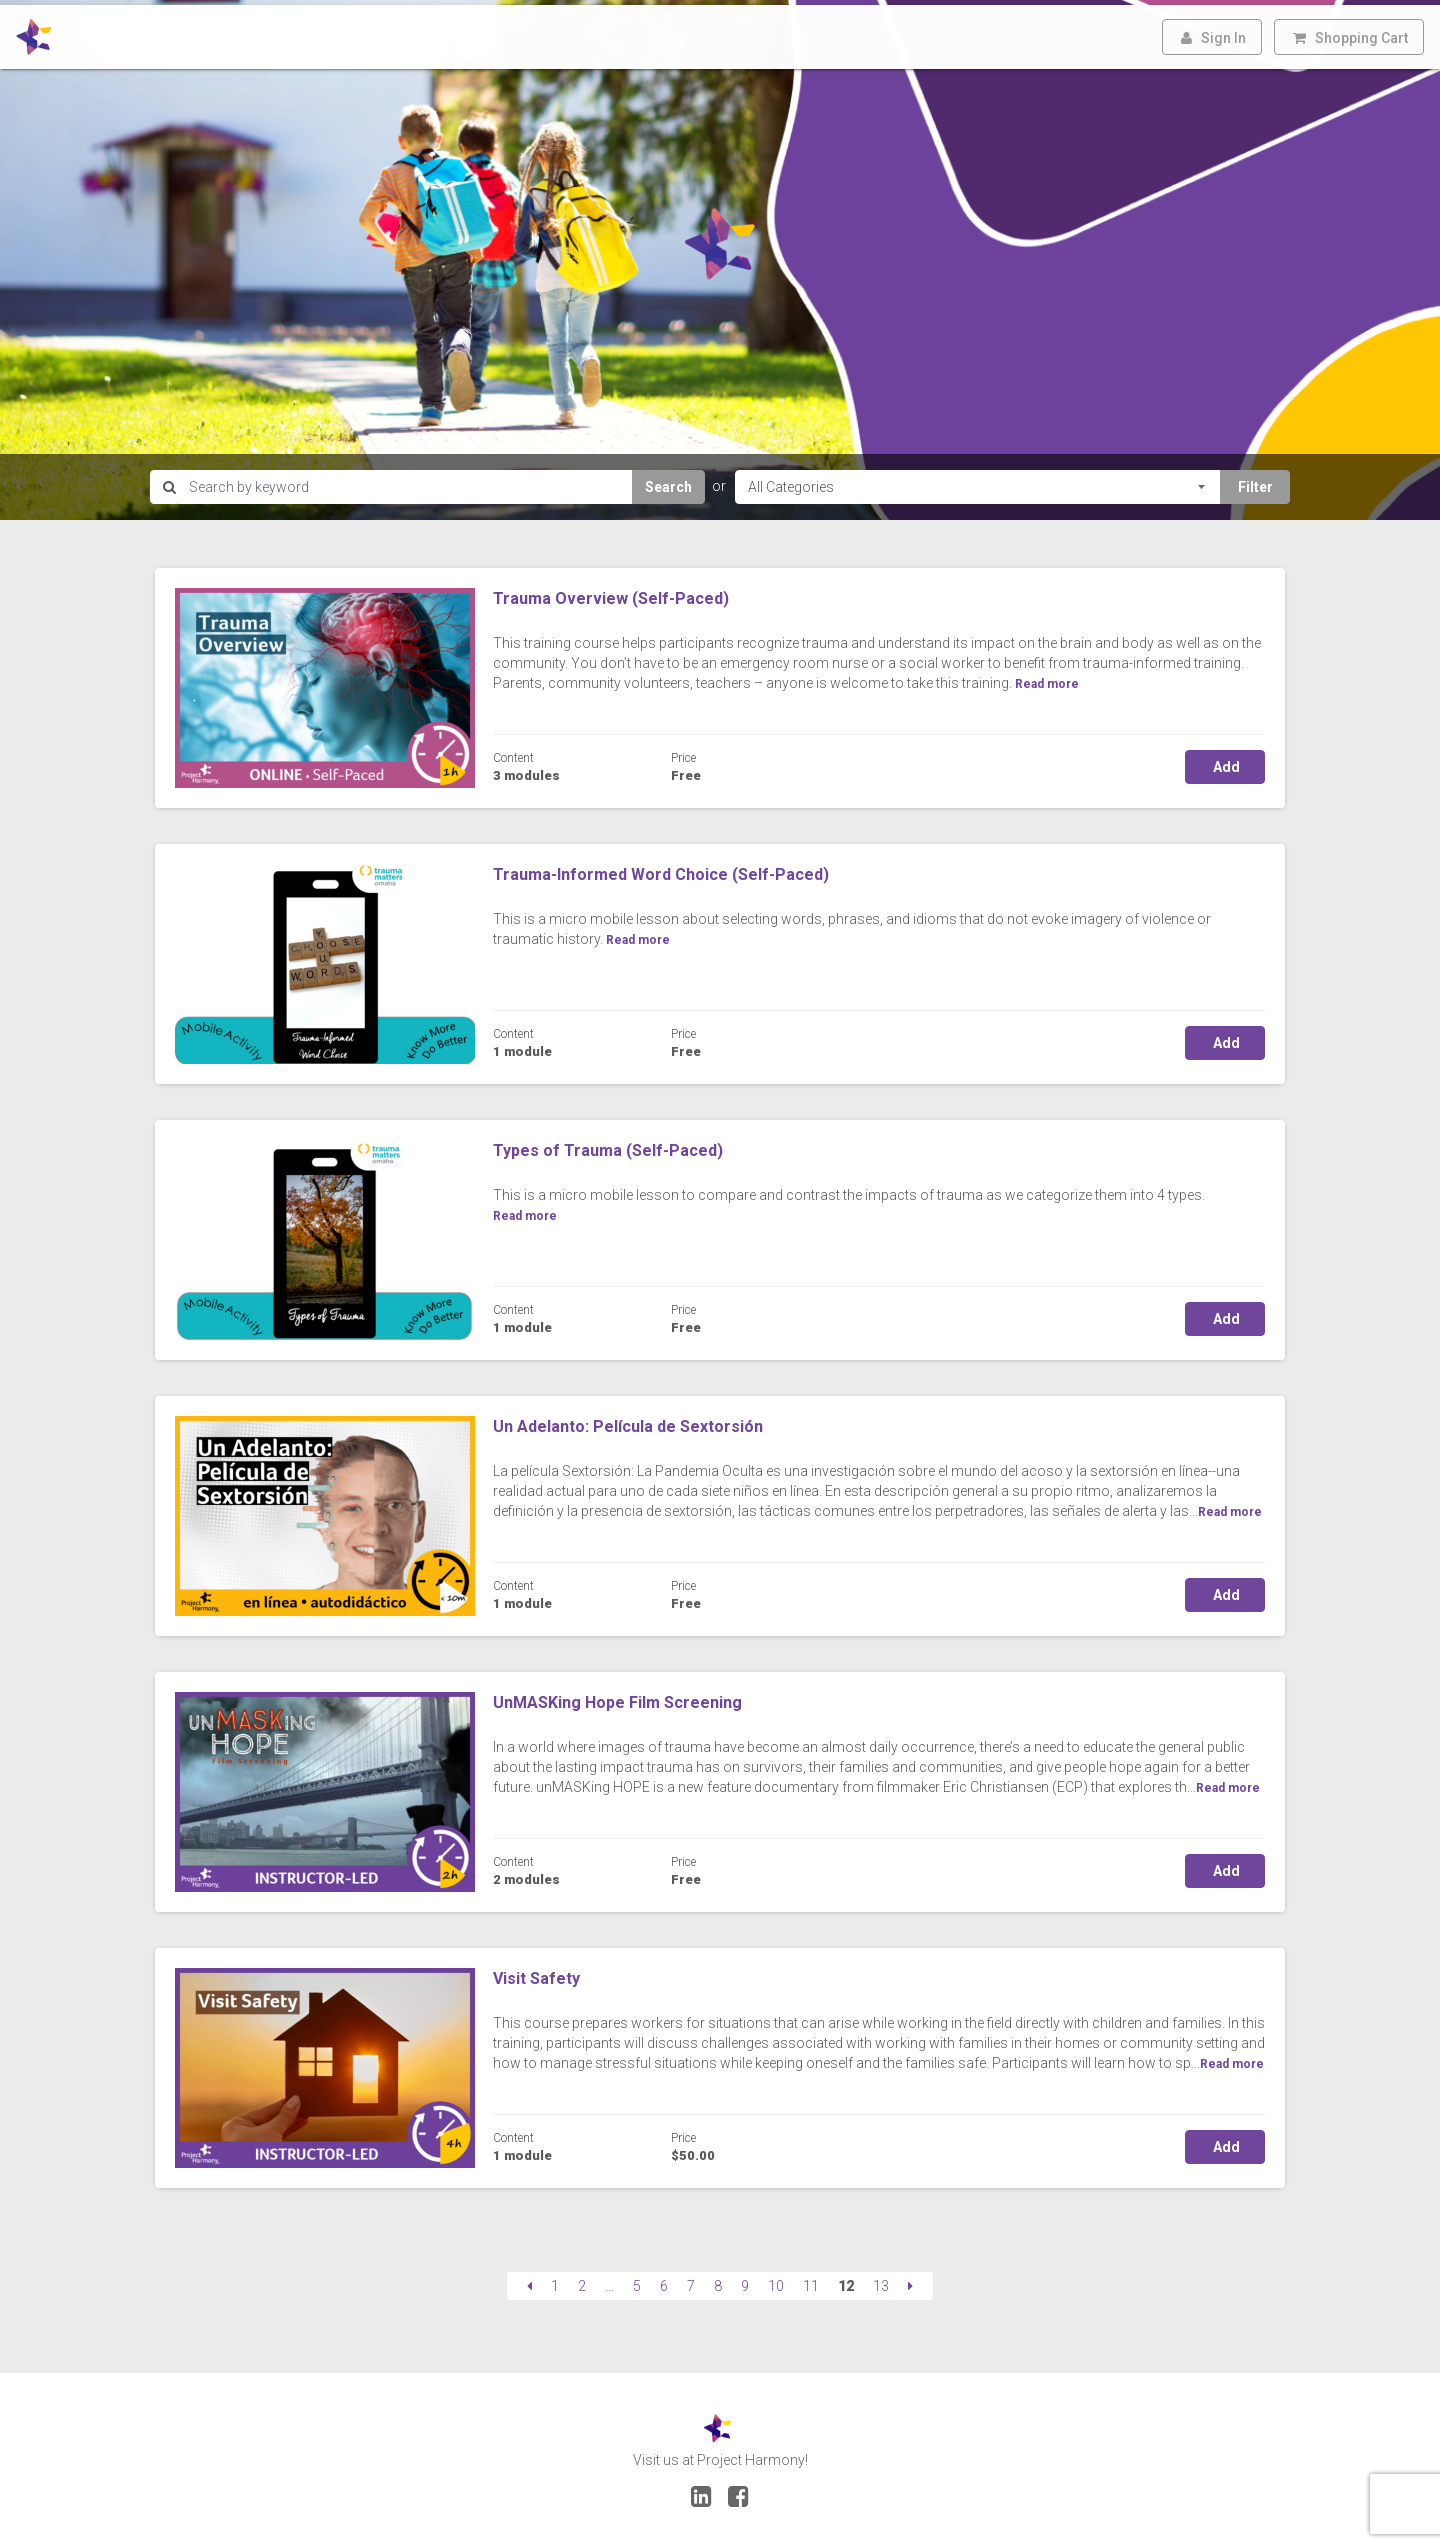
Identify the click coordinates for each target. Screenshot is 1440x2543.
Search (668, 482)
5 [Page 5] (637, 2281)
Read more (1230, 1507)
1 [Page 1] (555, 2281)
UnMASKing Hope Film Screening (617, 1697)
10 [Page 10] (776, 2281)
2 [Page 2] (582, 2281)
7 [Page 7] (691, 2281)
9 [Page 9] (745, 2281)
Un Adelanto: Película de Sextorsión (628, 1421)
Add (1225, 762)
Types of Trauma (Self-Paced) (608, 1145)
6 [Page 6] (664, 2281)
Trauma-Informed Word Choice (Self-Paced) (661, 869)
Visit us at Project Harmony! (720, 2455)
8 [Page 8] (718, 2281)
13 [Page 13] (881, 2281)
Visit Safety (536, 1973)
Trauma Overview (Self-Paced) (611, 593)
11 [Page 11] (811, 2281)
